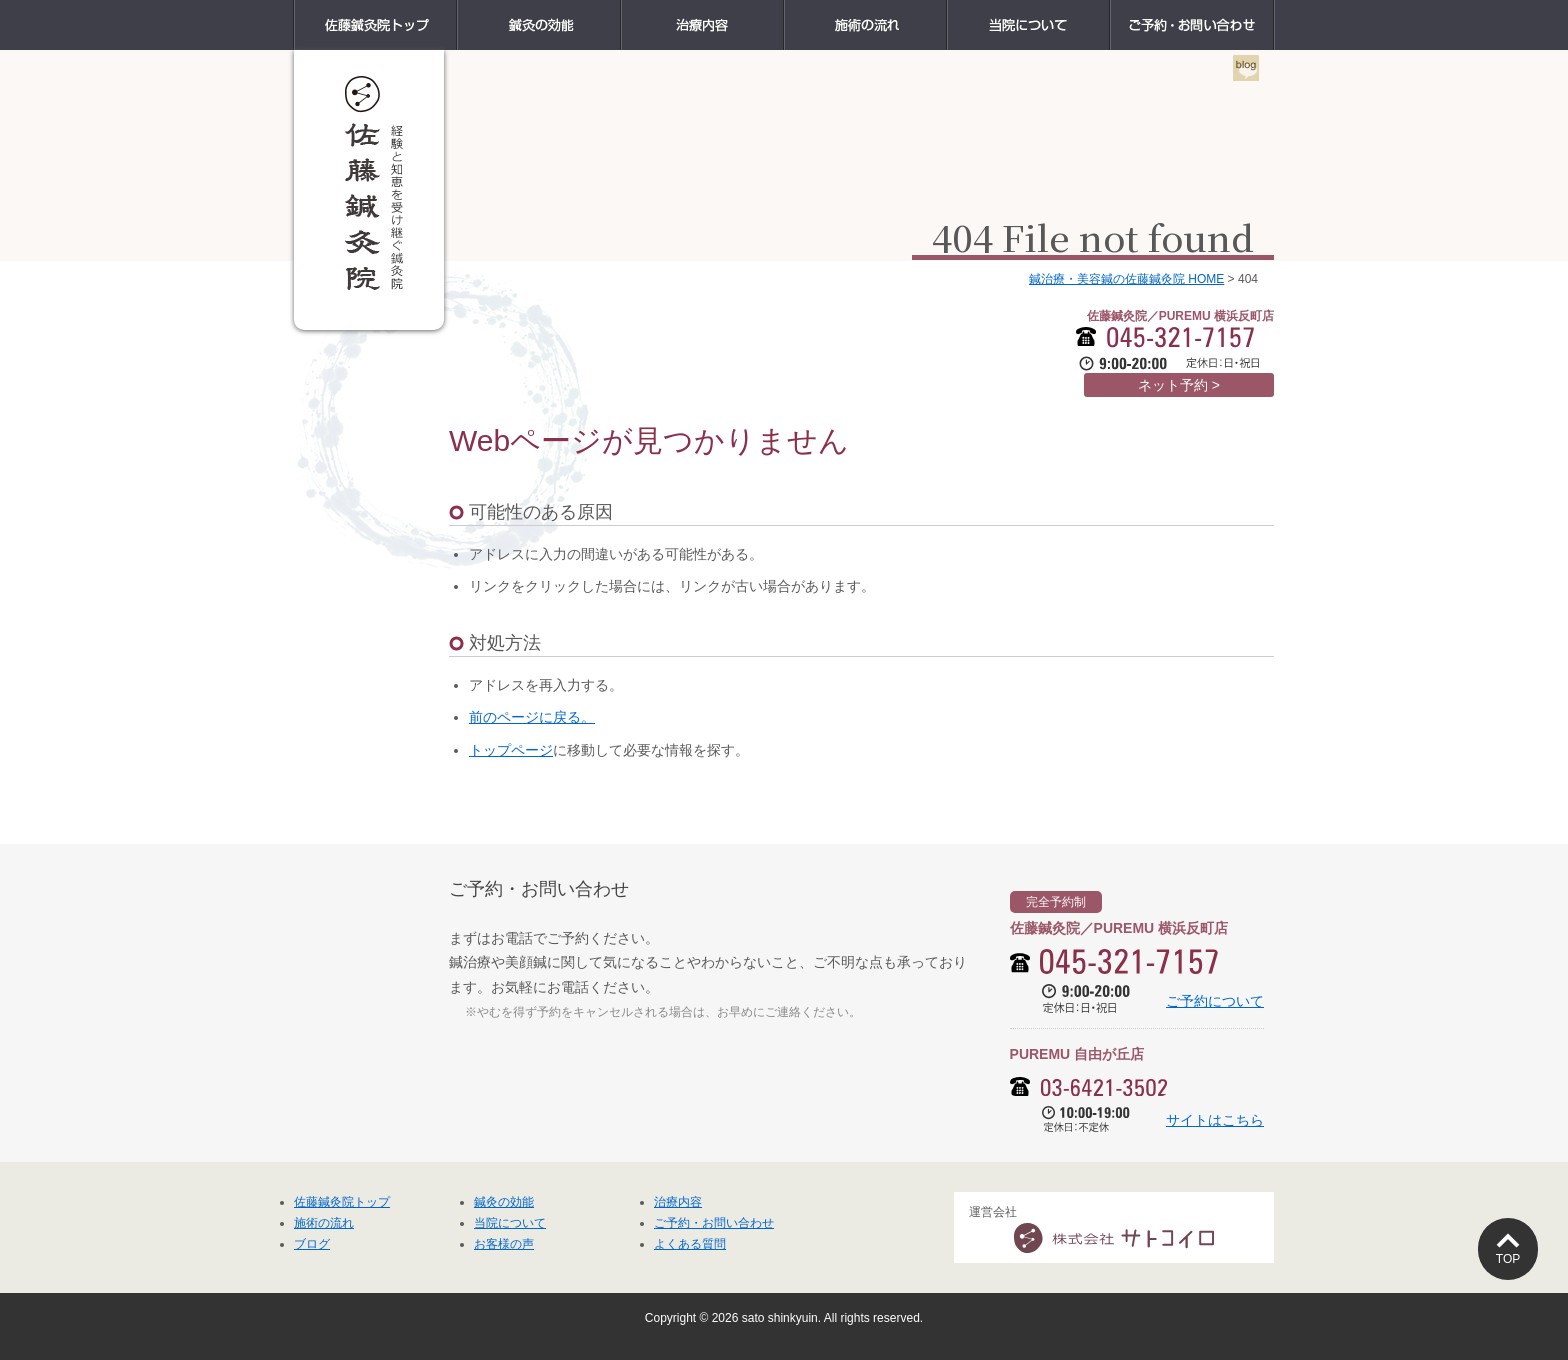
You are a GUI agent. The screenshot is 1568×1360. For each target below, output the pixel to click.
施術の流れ (946, 12)
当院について (1109, 12)
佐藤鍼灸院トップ (456, 12)
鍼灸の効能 (620, 12)
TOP (1508, 1259)
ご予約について (1215, 1001)
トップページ (511, 750)
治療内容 (783, 12)
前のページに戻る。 (532, 717)
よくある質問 (690, 1244)
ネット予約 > (1179, 385)
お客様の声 (504, 1244)
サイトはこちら (1215, 1120)
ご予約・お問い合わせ (1273, 12)
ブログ (312, 1244)
